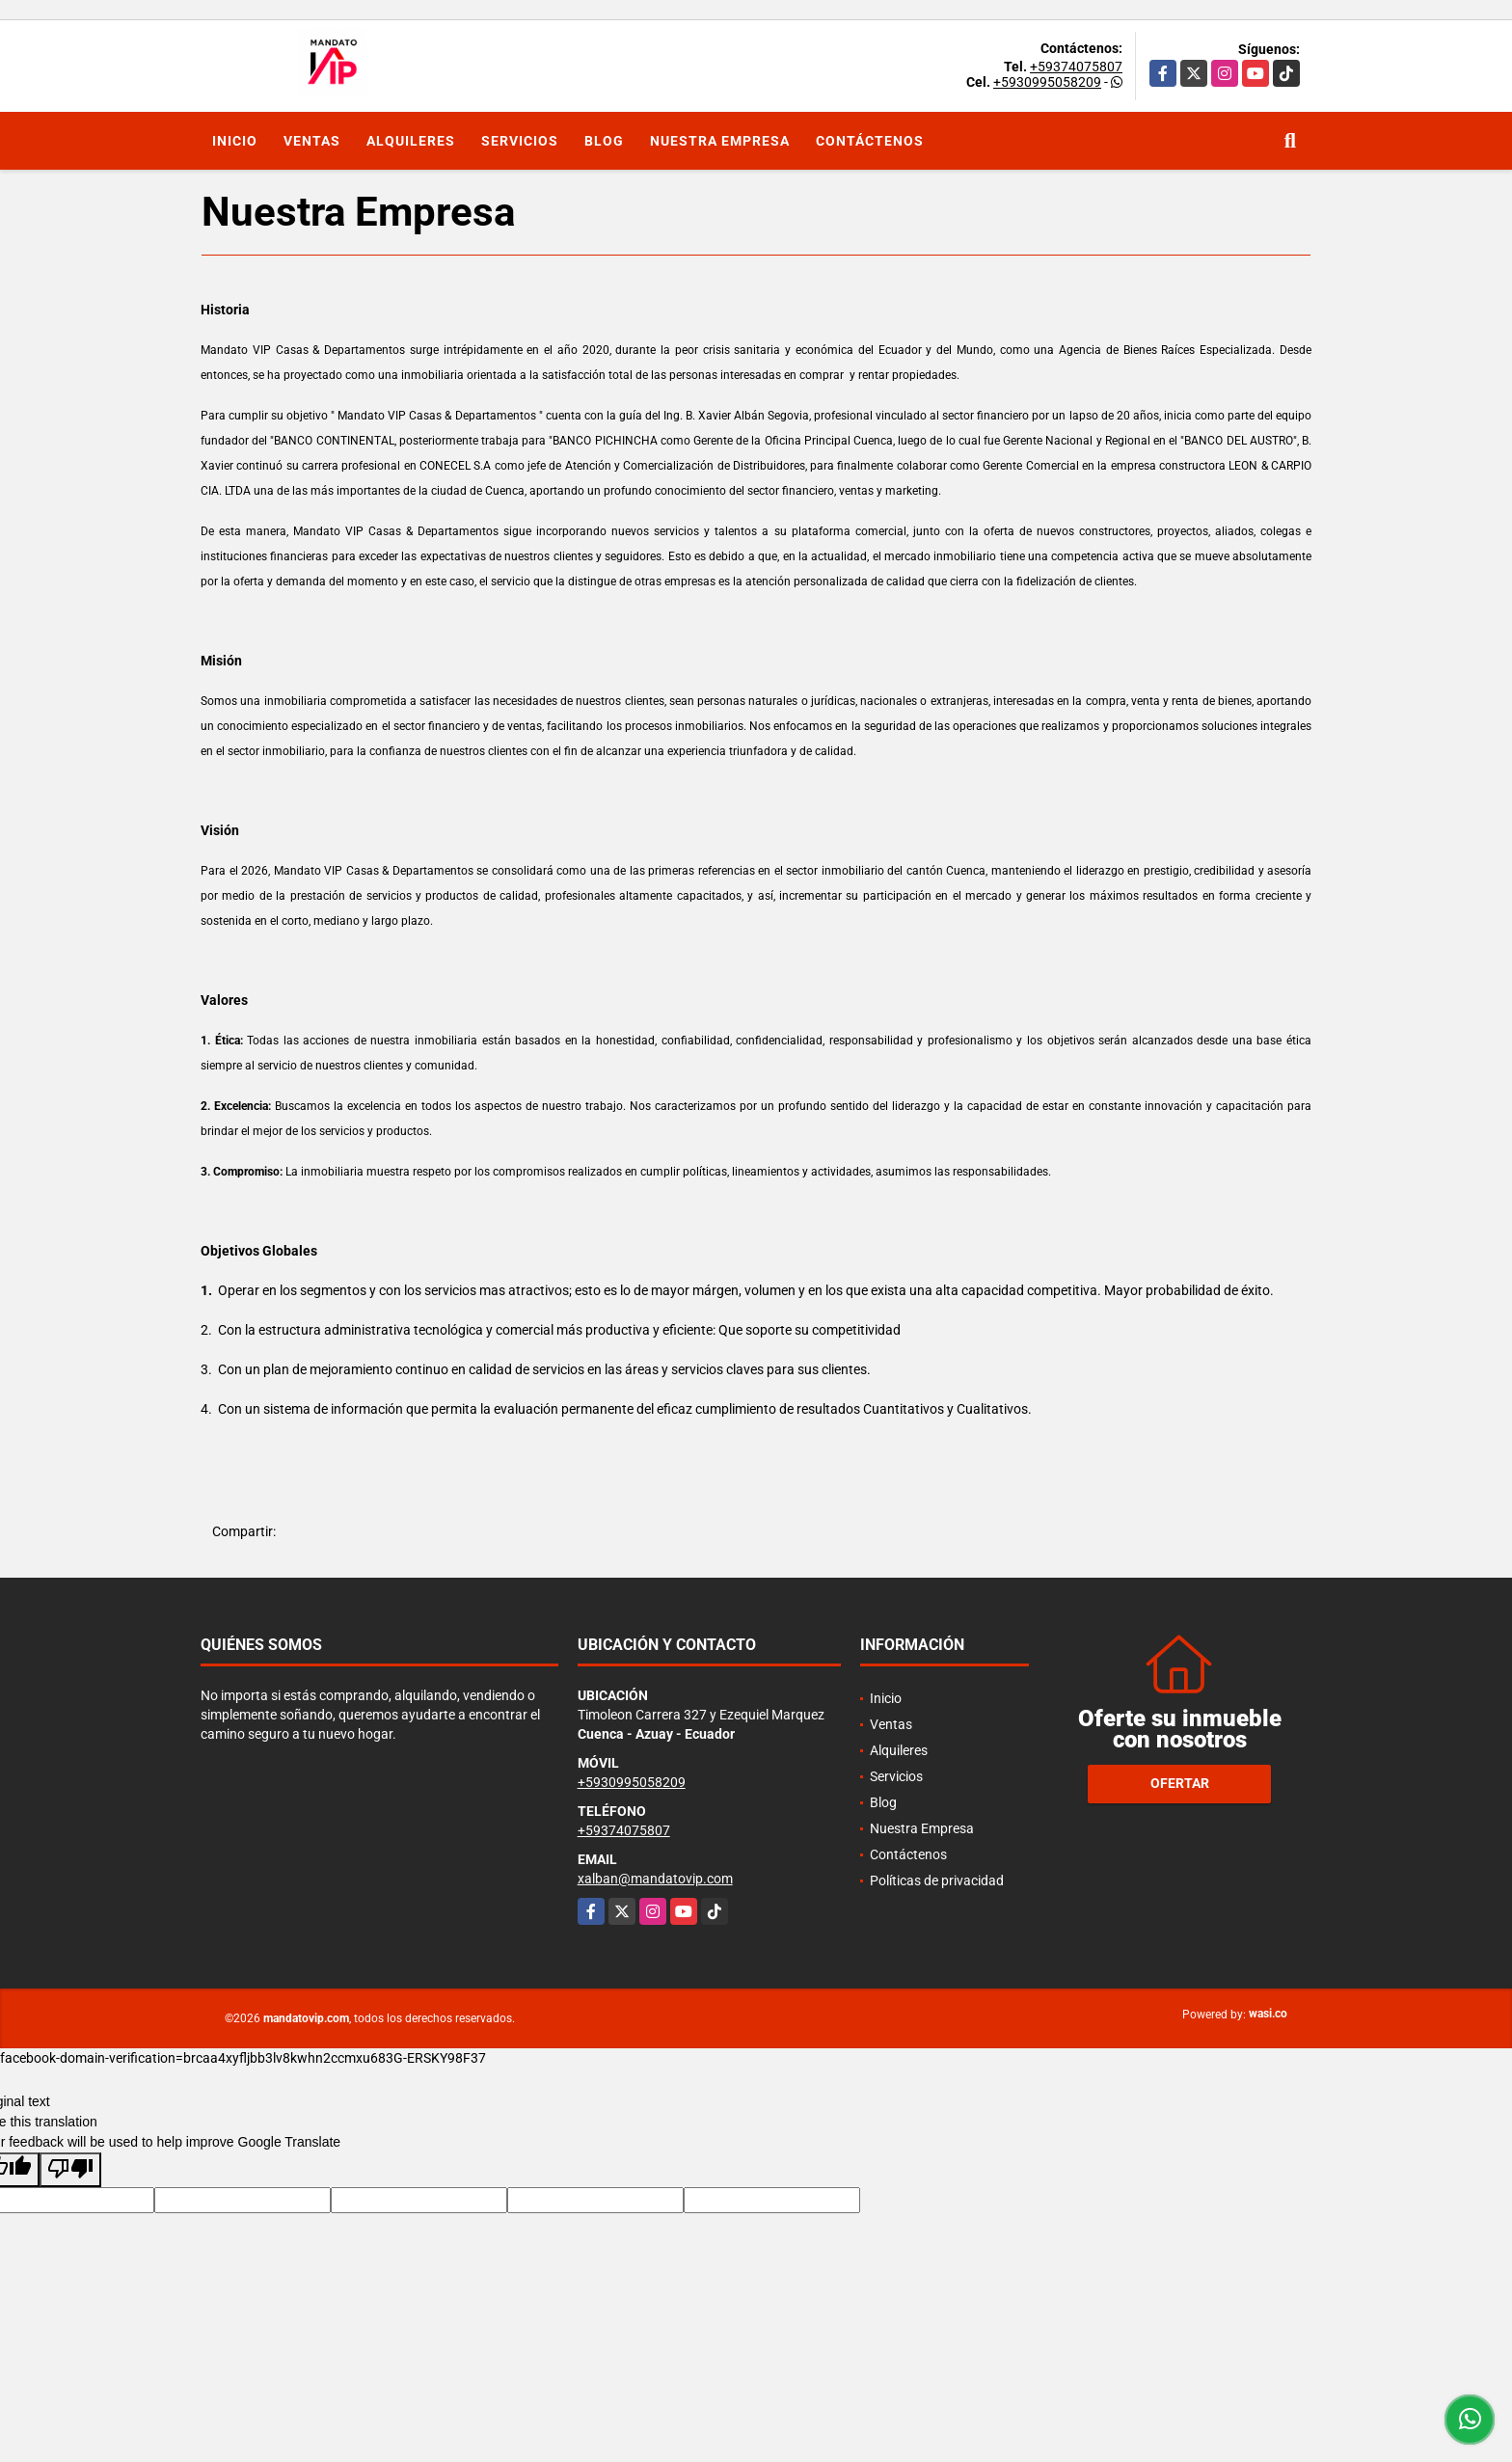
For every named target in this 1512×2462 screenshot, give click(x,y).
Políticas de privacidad (937, 1880)
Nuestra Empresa (720, 141)
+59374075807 (1076, 66)
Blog (604, 141)
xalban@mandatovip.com (655, 1878)
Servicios (519, 141)
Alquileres (410, 141)
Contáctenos (870, 141)
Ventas (312, 141)
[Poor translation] (70, 2169)
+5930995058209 (1047, 82)
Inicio (234, 141)
